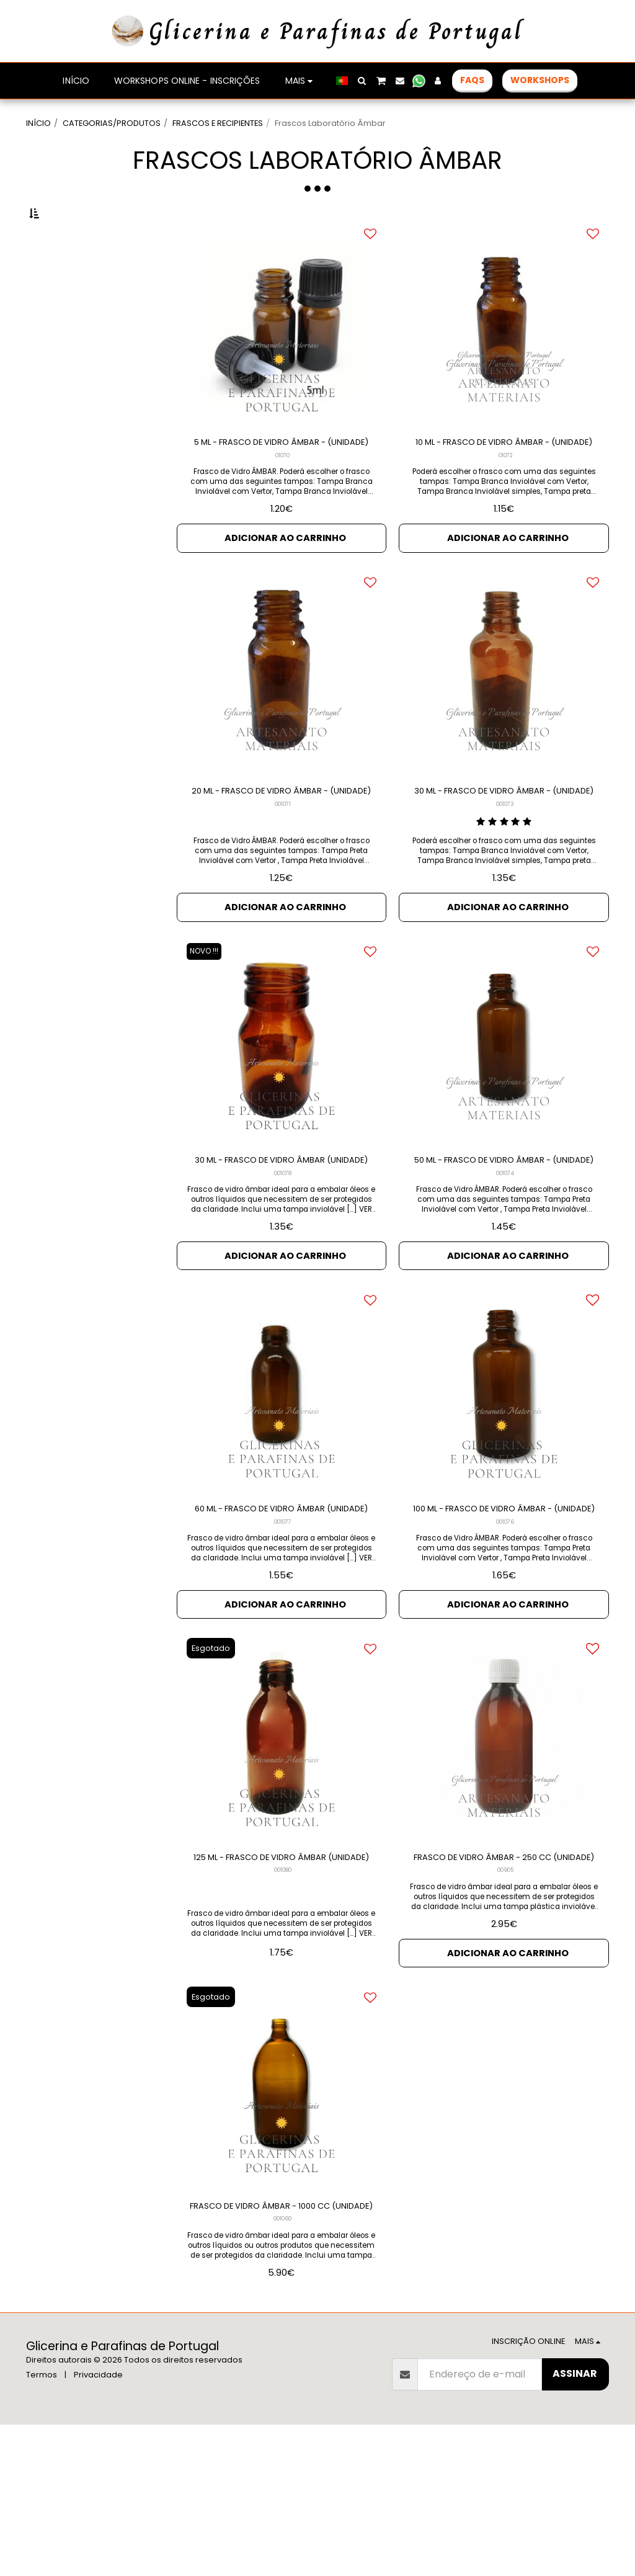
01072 (505, 504)
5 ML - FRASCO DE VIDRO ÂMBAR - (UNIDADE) (281, 482)
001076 (505, 1632)
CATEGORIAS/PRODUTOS (112, 123)
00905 (505, 2001)
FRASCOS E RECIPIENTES (217, 123)
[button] (362, 80)
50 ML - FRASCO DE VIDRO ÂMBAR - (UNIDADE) (504, 1241)
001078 (283, 1263)
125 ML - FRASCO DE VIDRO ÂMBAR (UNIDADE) (281, 1979)
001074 (505, 1263)
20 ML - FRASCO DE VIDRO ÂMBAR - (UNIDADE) (281, 851)
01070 (282, 504)
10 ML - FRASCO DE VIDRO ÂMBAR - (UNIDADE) (504, 482)
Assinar (575, 2525)
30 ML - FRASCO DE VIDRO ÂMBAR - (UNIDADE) (504, 851)
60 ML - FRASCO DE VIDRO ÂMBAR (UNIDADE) (281, 1610)
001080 (283, 2001)
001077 (282, 1632)
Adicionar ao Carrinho (285, 588)
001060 (283, 2370)
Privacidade (98, 2526)
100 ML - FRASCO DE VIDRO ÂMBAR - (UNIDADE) (504, 1610)
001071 (283, 873)
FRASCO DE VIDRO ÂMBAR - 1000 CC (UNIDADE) (281, 2348)
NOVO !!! (208, 1024)
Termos (41, 2526)
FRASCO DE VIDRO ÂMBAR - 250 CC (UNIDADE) (504, 1979)
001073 (505, 873)
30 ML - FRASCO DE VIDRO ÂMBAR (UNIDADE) (281, 1241)
